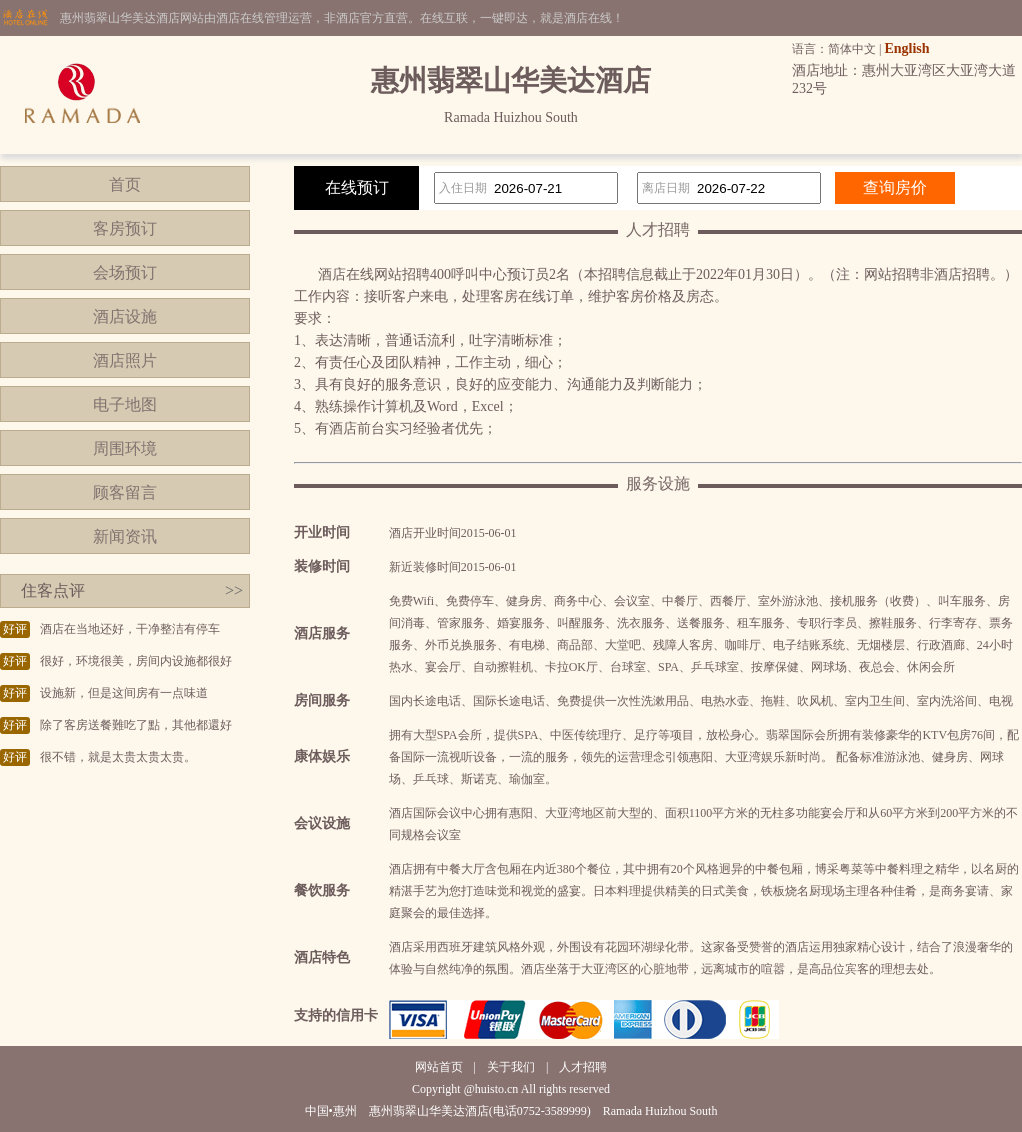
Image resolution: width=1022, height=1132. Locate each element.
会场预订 (125, 272)
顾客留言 (125, 492)
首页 (125, 184)
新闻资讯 (125, 536)
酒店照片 (125, 360)
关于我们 (511, 1067)
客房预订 (125, 228)
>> (234, 590)
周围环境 (125, 448)
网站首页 (439, 1067)
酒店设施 (125, 316)
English (906, 48)
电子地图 (125, 404)
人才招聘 (583, 1067)
